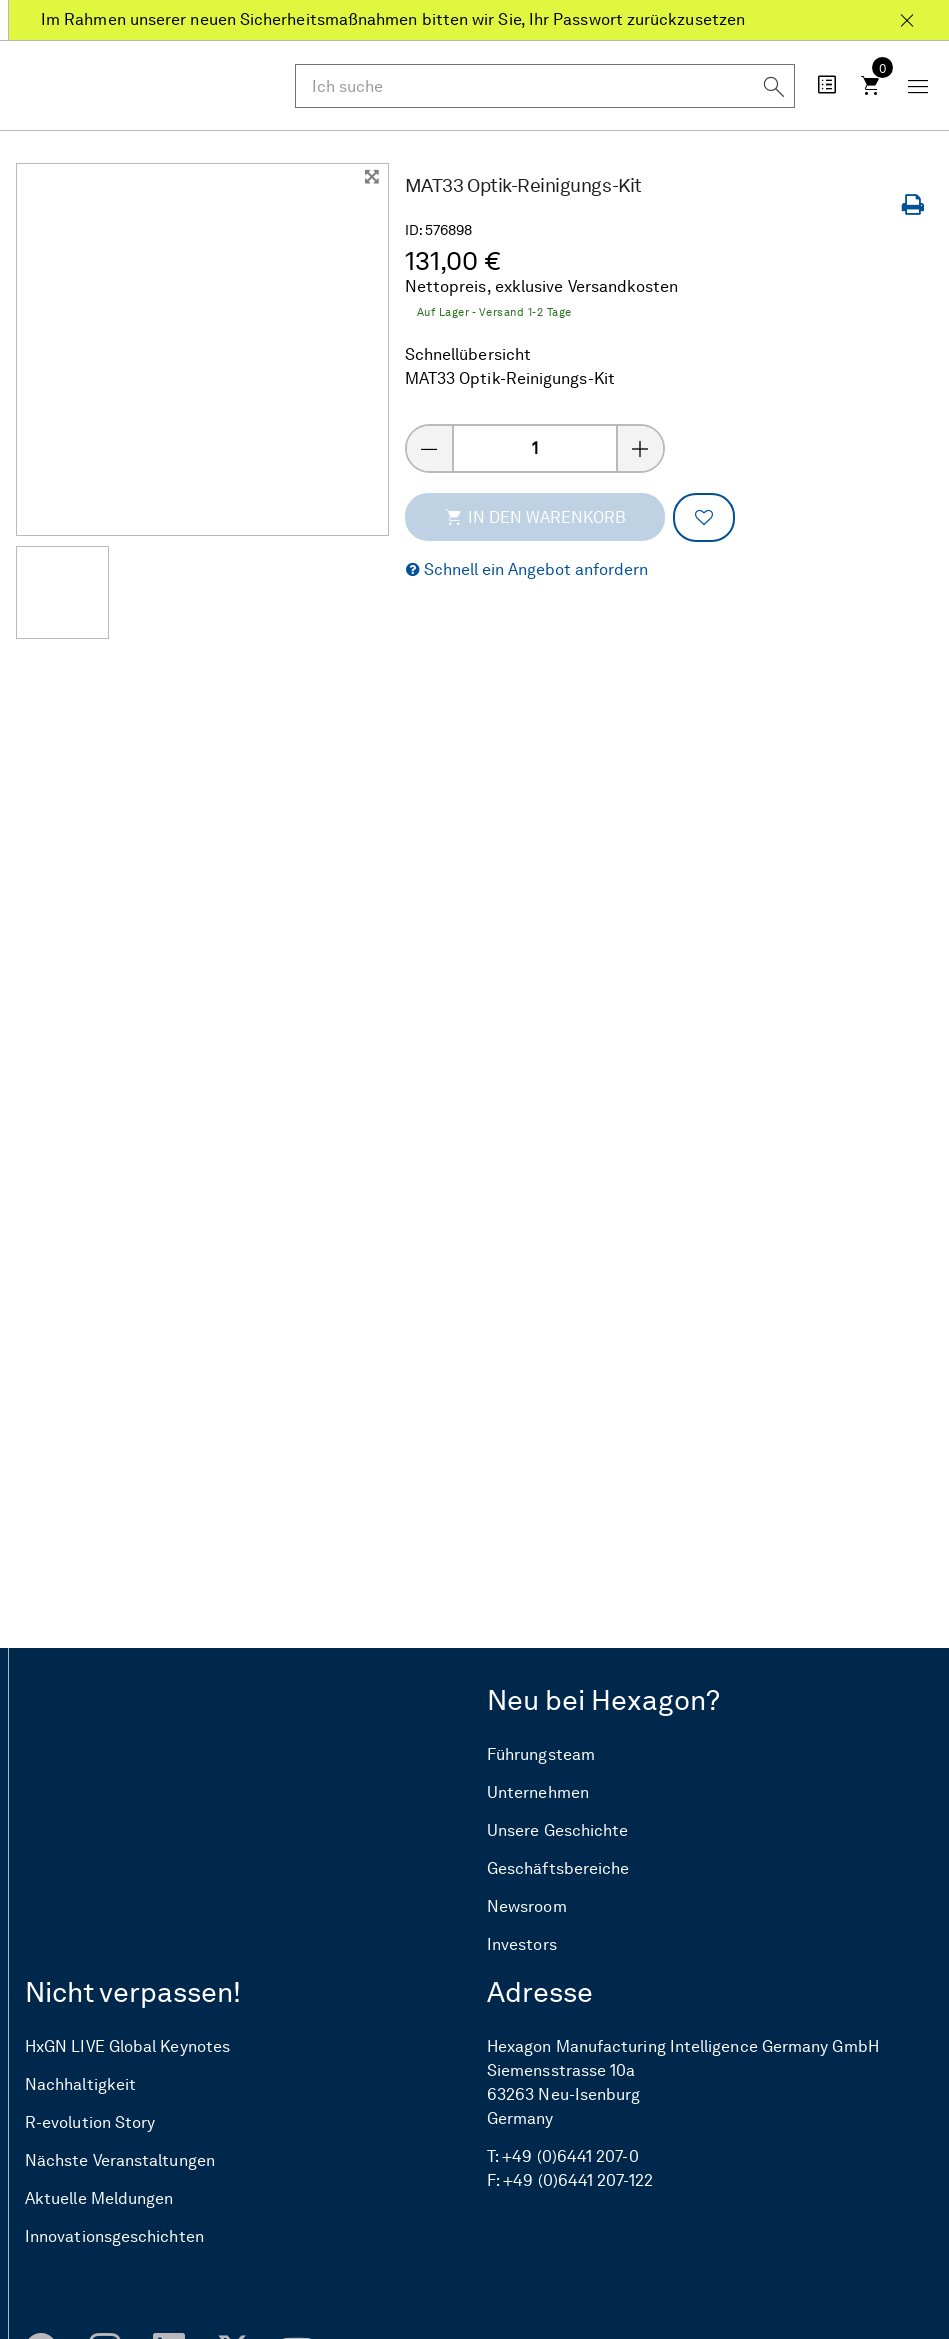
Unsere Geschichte (557, 1831)
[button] (527, 570)
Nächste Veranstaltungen (120, 2161)
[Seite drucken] (917, 205)
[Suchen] (774, 85)
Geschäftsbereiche (558, 1869)
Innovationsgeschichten (114, 2237)
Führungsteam (541, 1755)
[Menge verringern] (429, 448)
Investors (522, 1945)
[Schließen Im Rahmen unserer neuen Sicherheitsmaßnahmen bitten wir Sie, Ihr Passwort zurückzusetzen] (907, 12)
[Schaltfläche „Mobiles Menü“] (918, 85)
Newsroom (527, 1907)
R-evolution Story (90, 2123)
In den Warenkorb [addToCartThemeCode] (535, 517)
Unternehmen (538, 1793)
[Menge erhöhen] (640, 448)
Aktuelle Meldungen (99, 2199)
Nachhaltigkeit (80, 2085)
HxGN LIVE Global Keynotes (127, 2047)
